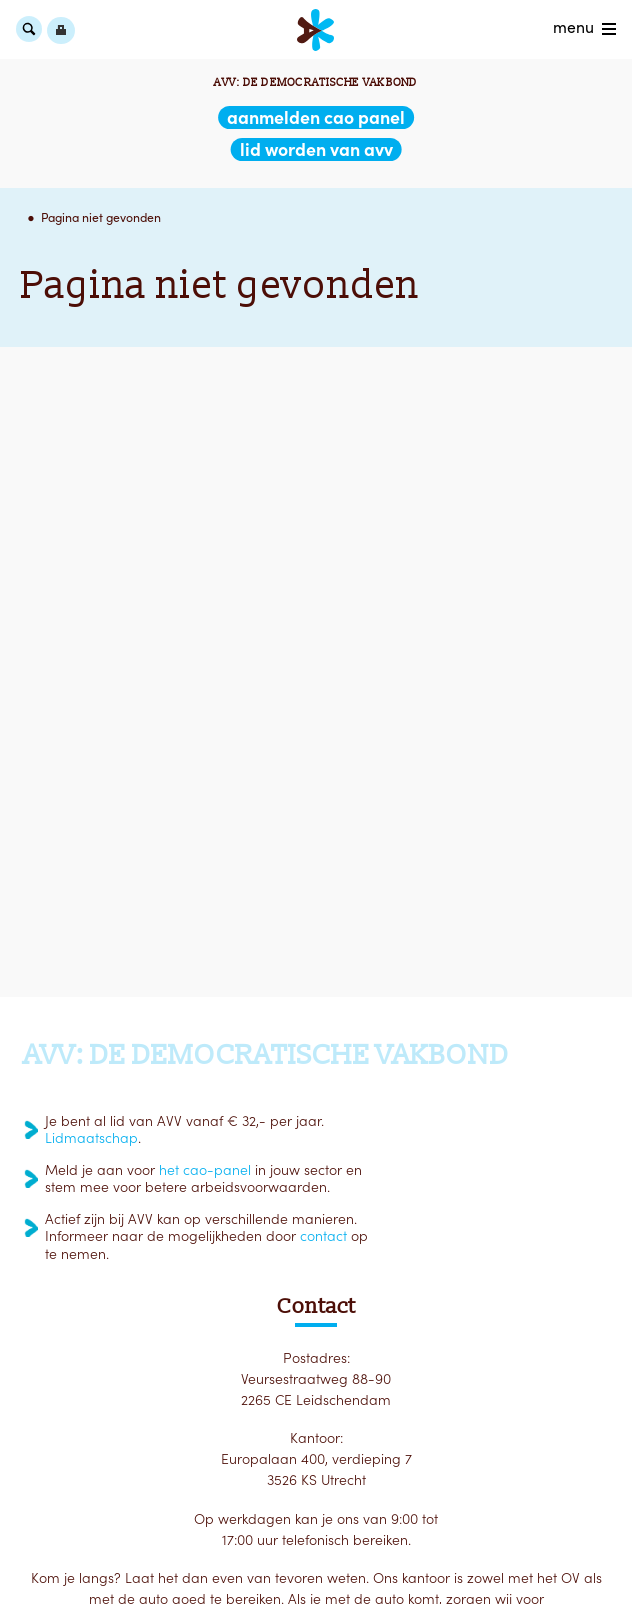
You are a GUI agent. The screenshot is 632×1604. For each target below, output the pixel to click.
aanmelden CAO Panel (316, 117)
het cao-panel (205, 1170)
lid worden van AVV (316, 149)
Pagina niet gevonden (101, 217)
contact (323, 1236)
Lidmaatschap (91, 1138)
